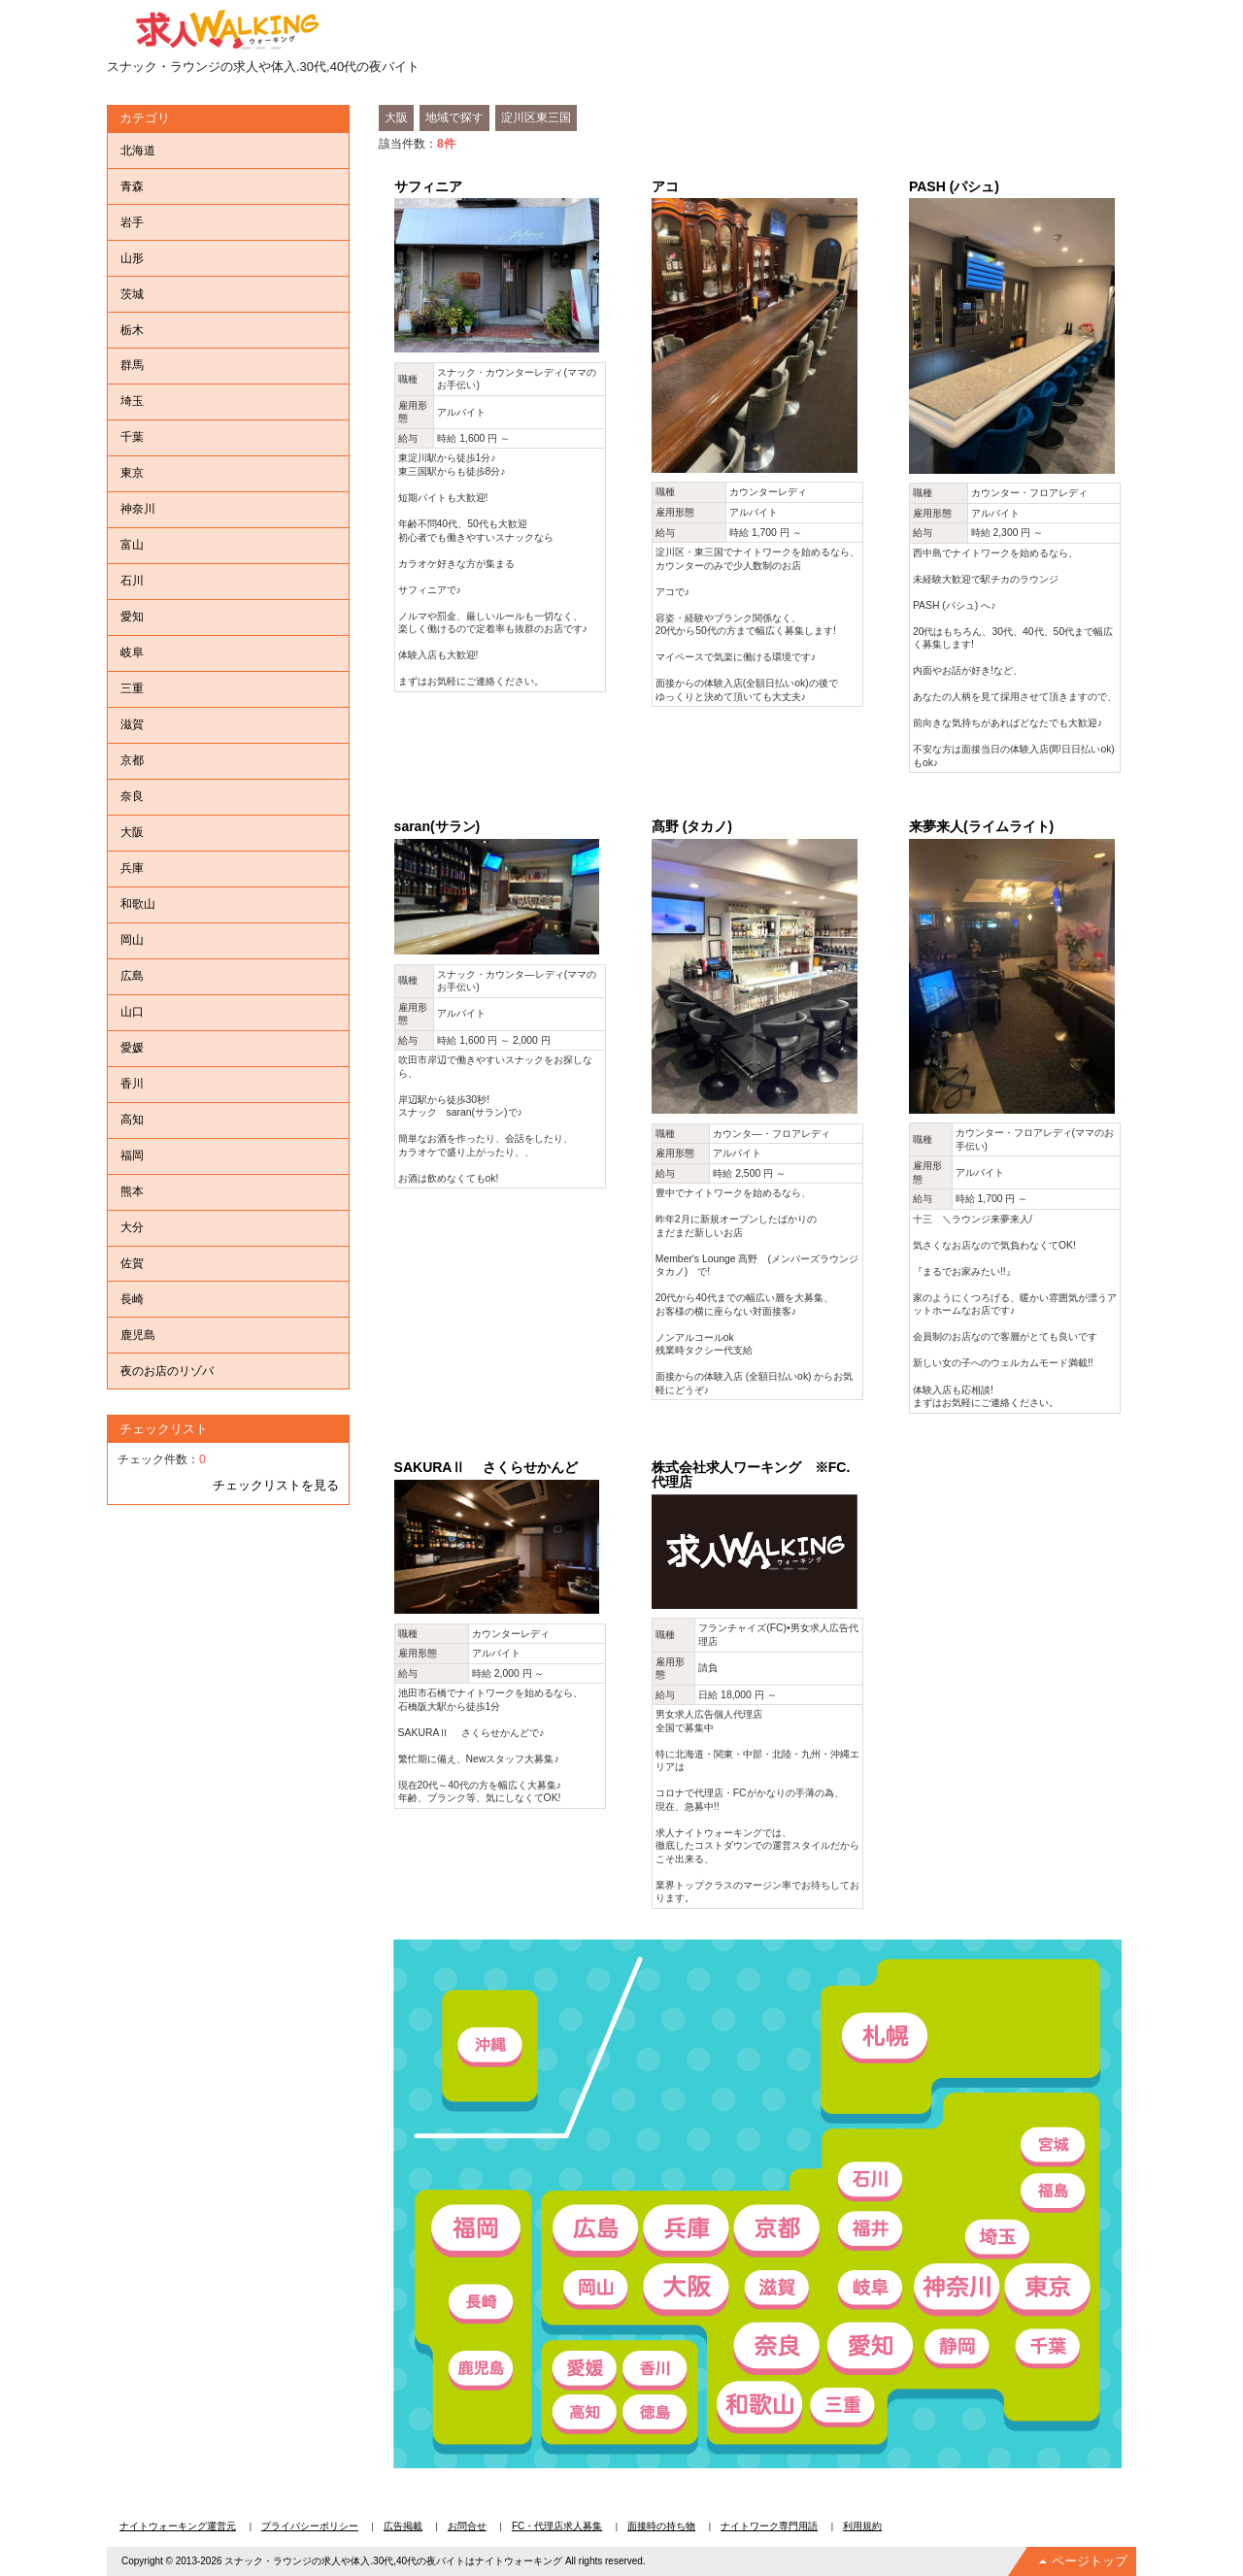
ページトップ (1089, 2561)
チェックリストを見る (276, 1485)
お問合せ (467, 2526)
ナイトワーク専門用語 (769, 2526)
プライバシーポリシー (309, 2526)
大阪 (396, 117)
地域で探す (454, 117)
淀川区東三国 (536, 117)
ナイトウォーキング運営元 (177, 2526)
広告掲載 (403, 2526)
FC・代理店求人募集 (557, 2526)
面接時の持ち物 (661, 2526)
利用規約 (862, 2526)
